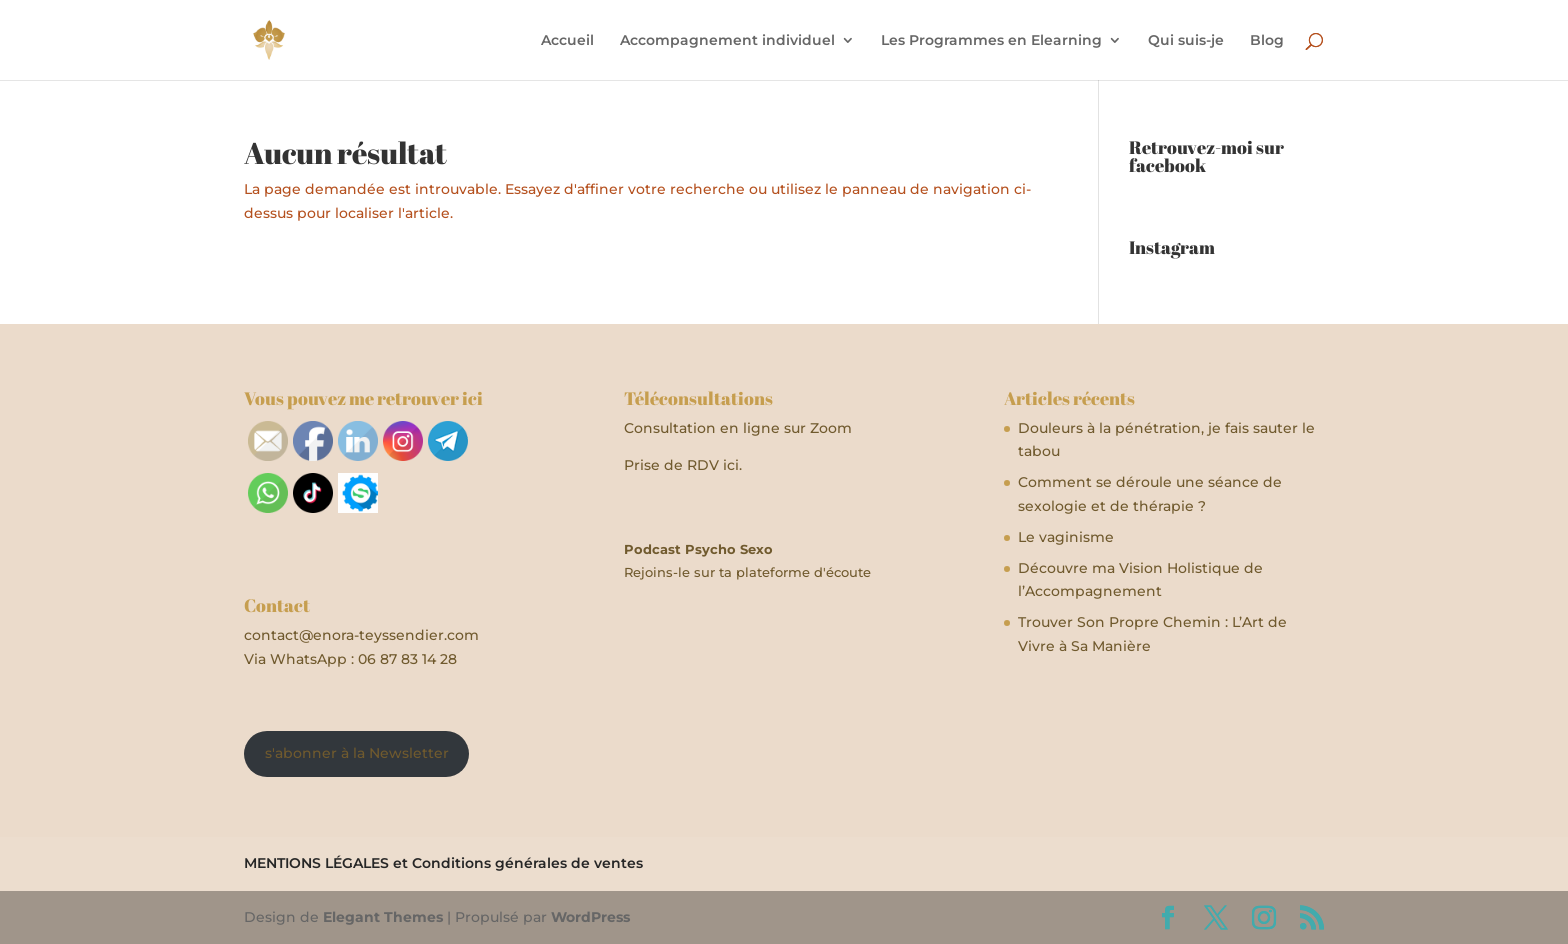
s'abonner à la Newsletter (357, 753)
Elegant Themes (383, 917)
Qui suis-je (1186, 41)
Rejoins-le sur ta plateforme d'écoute (747, 572)
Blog (1267, 41)
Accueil (567, 41)
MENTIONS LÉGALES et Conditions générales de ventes (443, 863)
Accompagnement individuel (727, 41)
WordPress (590, 917)
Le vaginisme (1066, 537)
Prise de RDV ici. (683, 465)
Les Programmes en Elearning (991, 41)
